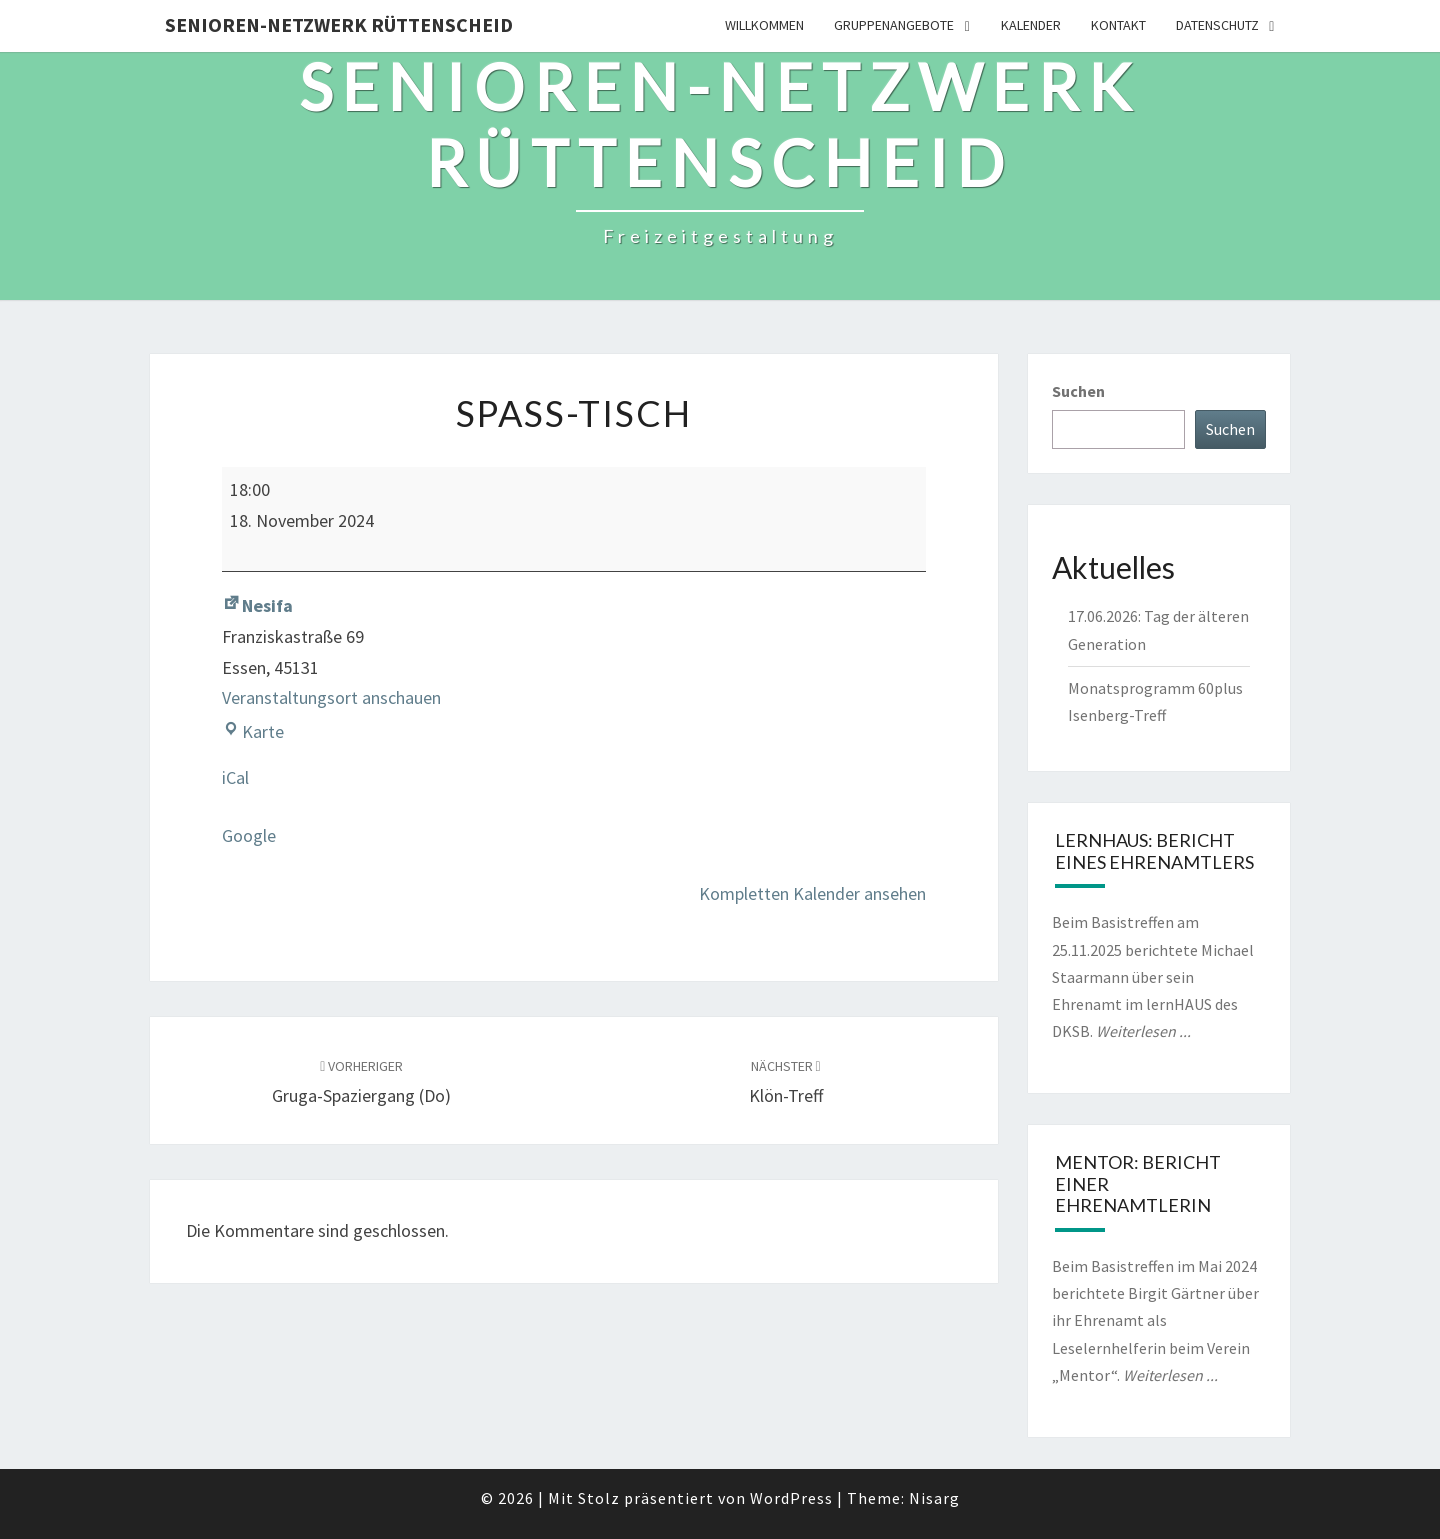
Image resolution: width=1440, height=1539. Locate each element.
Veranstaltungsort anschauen (331, 697)
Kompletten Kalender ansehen (812, 893)
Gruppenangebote (894, 25)
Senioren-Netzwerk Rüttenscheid (339, 24)
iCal (235, 777)
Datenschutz (1217, 25)
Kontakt (1118, 25)
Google (249, 835)
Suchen (1078, 391)
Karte (253, 731)
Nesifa (257, 605)
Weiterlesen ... (1143, 1031)
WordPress (791, 1498)
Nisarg (934, 1498)
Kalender (1031, 25)
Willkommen (764, 25)
